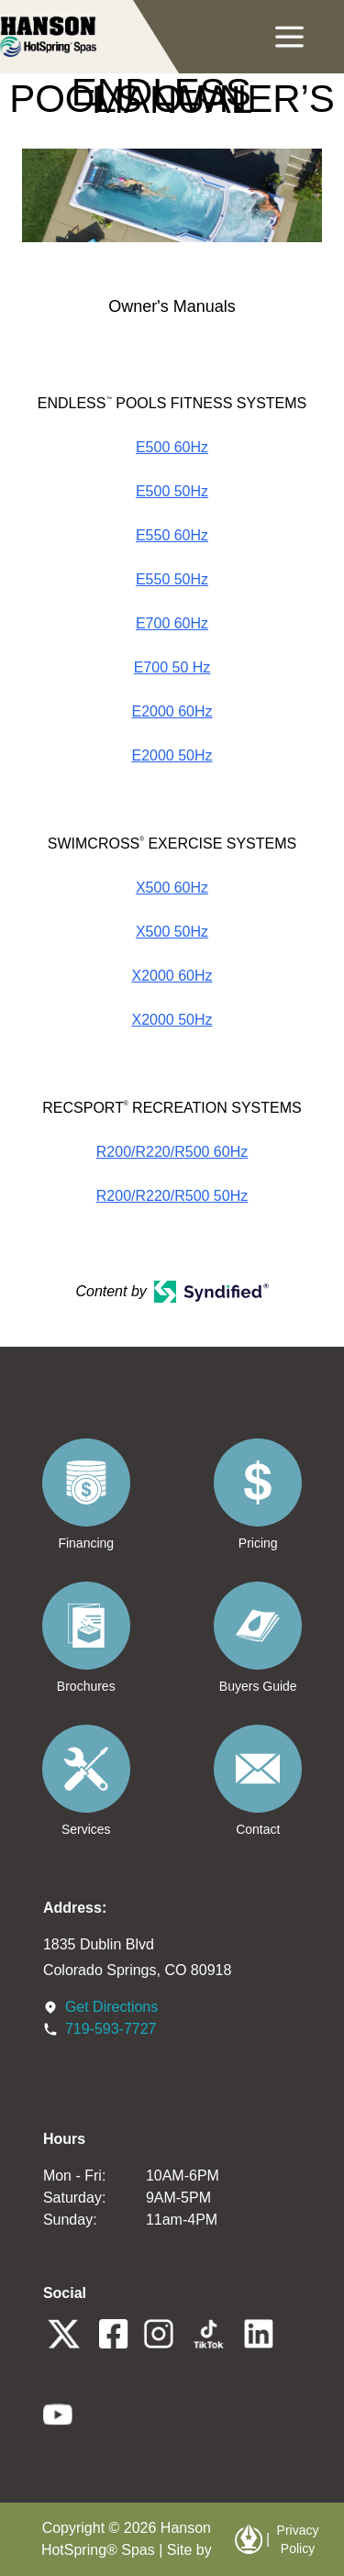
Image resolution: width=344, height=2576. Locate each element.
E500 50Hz (172, 491)
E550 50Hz (172, 579)
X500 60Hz (172, 887)
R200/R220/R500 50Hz (172, 1196)
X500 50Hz (172, 931)
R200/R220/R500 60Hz (172, 1152)
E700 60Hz (172, 623)
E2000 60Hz (171, 711)
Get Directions (111, 2007)
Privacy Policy (298, 2539)
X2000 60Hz (171, 975)
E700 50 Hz (172, 667)
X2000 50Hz (171, 1019)
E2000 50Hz (171, 755)
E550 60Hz (172, 535)
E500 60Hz (172, 447)
